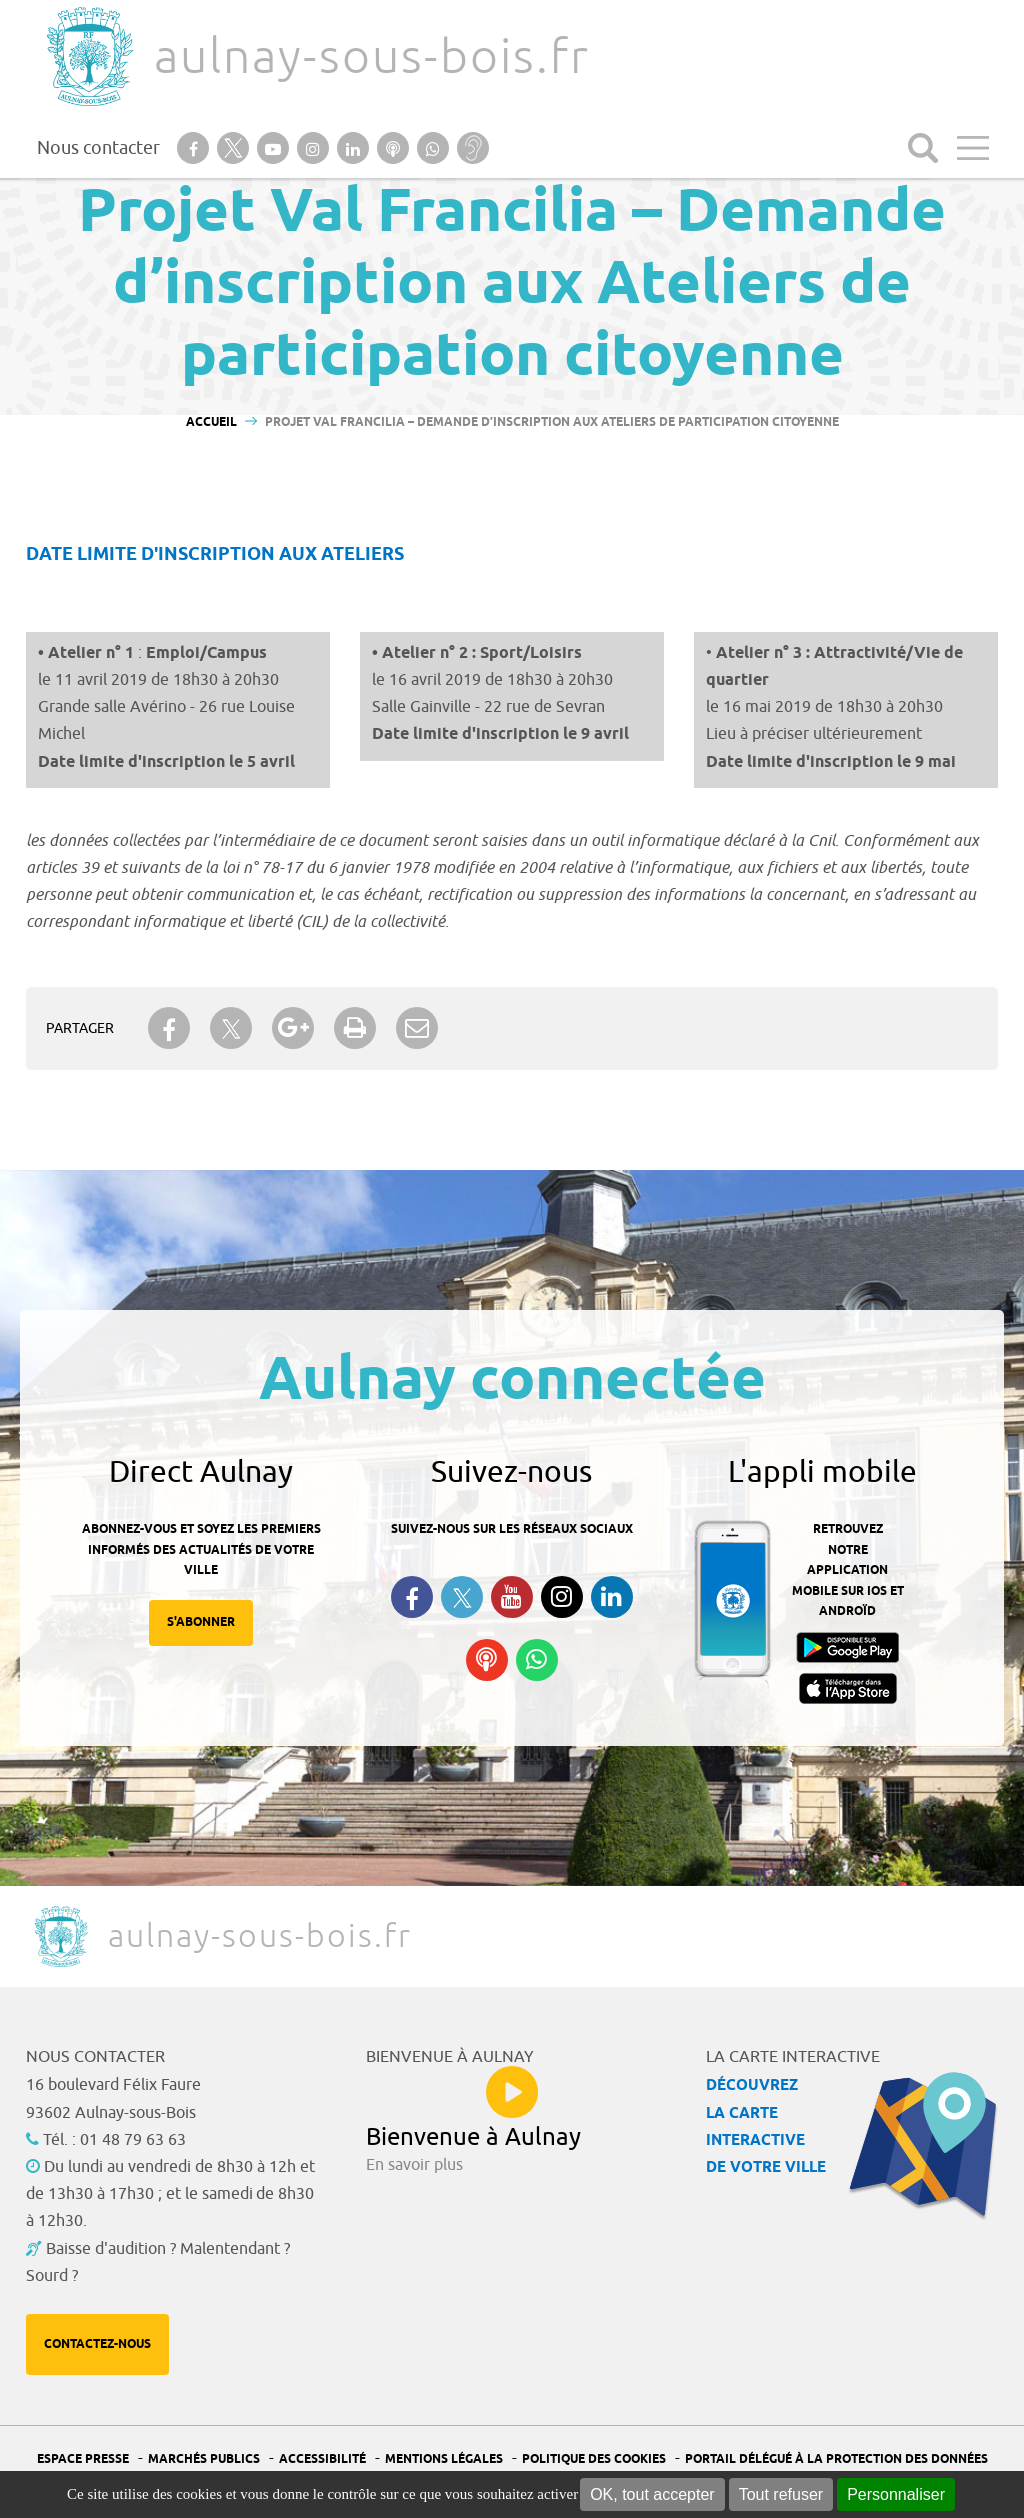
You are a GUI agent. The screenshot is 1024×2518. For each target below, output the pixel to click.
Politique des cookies (594, 2459)
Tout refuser (781, 2494)
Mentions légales (444, 2459)
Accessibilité (322, 2459)
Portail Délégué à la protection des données (836, 2459)
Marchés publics (204, 2459)
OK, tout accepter (652, 2494)
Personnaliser (896, 2494)
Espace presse (83, 2459)
